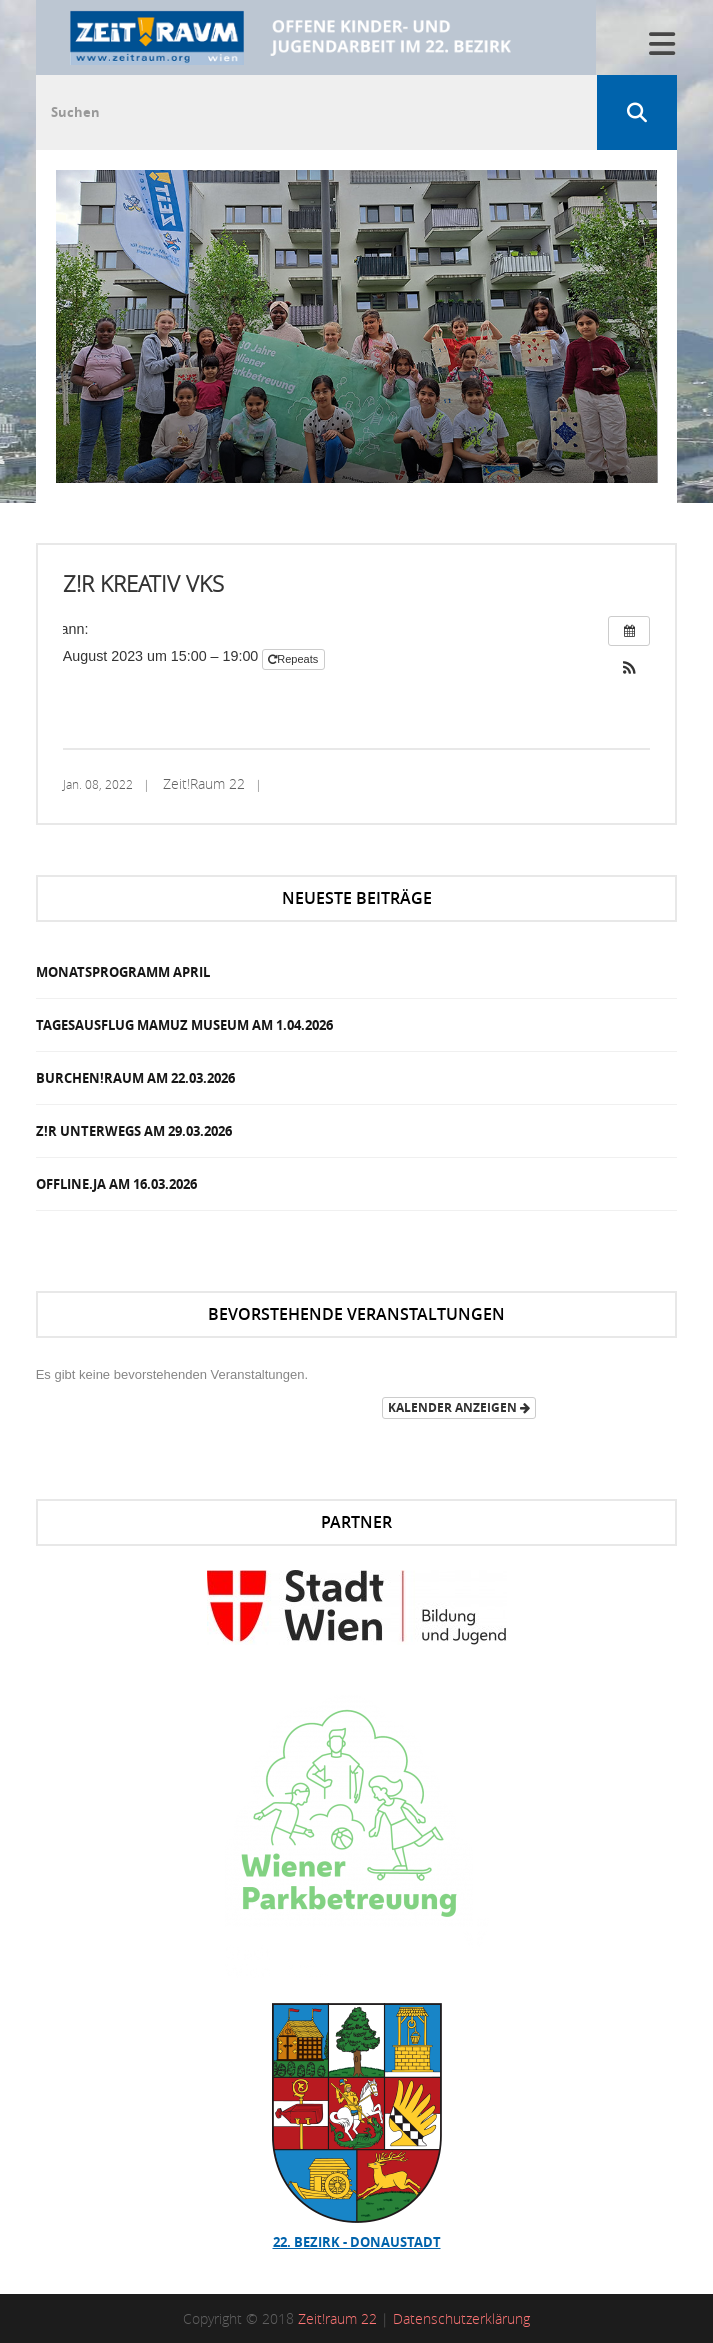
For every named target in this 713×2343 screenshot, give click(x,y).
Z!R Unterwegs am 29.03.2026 (134, 1131)
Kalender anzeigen (459, 1407)
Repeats (294, 659)
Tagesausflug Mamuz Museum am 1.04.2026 (184, 1025)
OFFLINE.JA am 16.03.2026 (116, 1184)
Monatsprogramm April (123, 972)
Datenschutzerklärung (461, 2318)
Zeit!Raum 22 (204, 783)
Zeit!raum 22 (337, 2318)
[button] (629, 670)
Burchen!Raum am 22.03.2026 (135, 1078)
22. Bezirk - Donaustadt (357, 2242)
